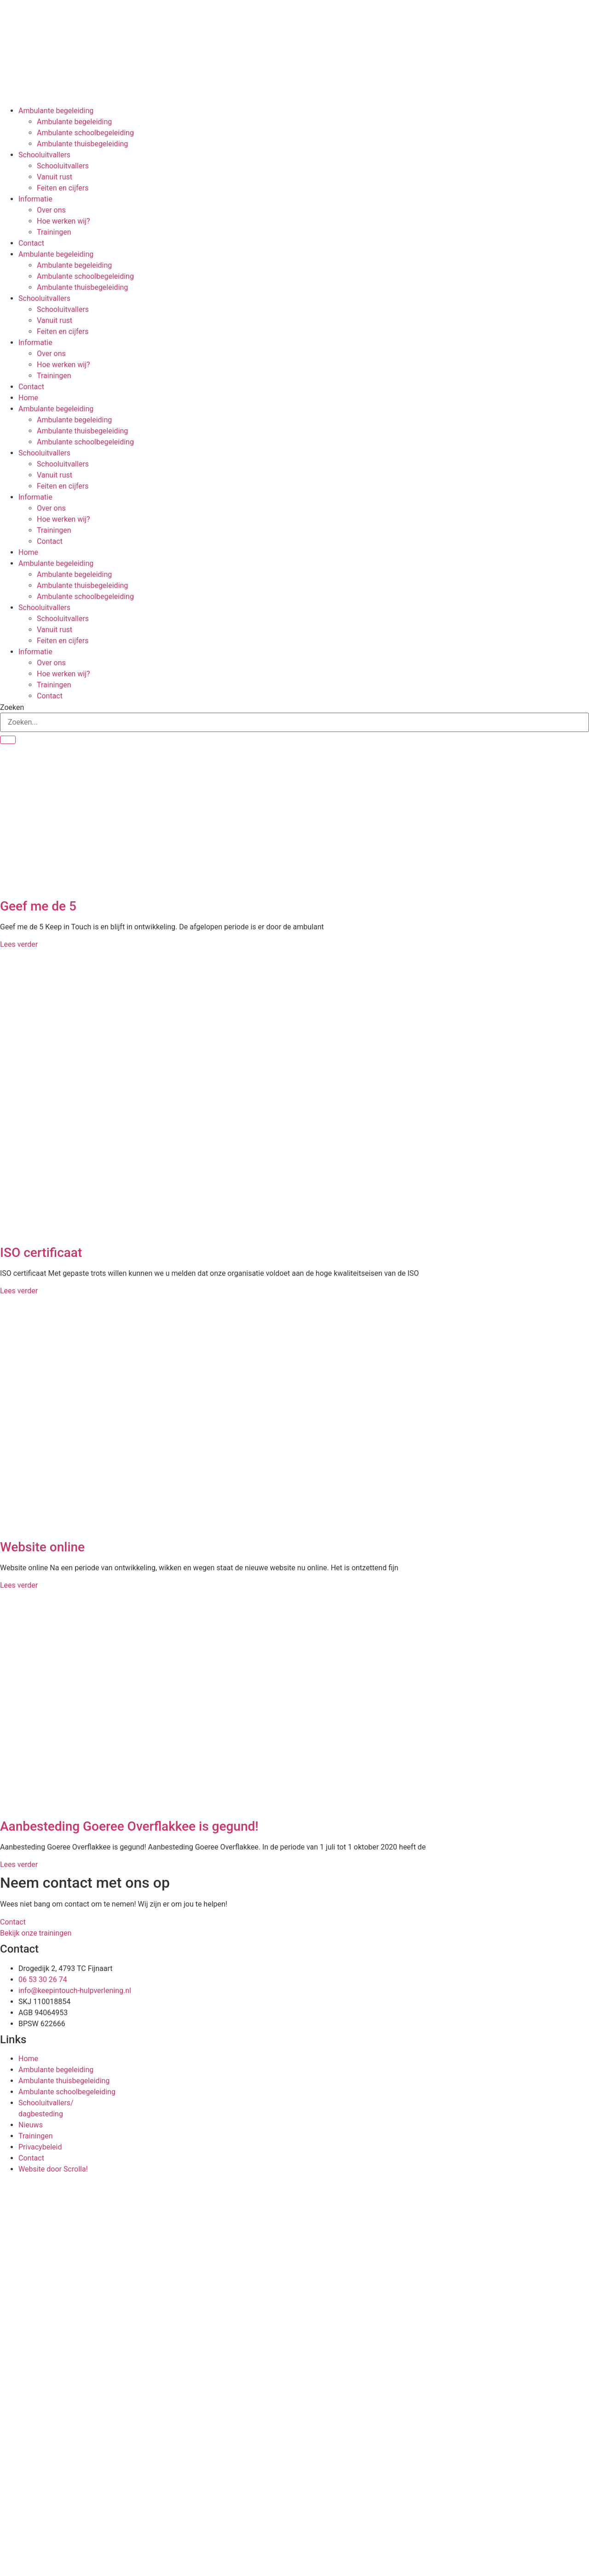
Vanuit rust (54, 177)
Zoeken (12, 707)
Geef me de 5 (38, 906)
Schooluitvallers (44, 154)
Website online (42, 1547)
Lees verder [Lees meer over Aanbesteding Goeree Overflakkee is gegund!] (19, 1864)
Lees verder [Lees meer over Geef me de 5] (19, 944)
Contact (31, 243)
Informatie (35, 199)
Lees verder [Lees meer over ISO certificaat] (19, 1290)
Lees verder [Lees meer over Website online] (19, 1585)
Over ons (51, 210)
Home (28, 397)
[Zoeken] (8, 740)
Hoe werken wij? (63, 221)
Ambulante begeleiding (55, 110)
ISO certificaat (41, 1252)
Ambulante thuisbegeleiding (82, 143)
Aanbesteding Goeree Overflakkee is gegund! (129, 1826)
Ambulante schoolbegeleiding (85, 132)
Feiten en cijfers (63, 188)
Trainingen (54, 232)
